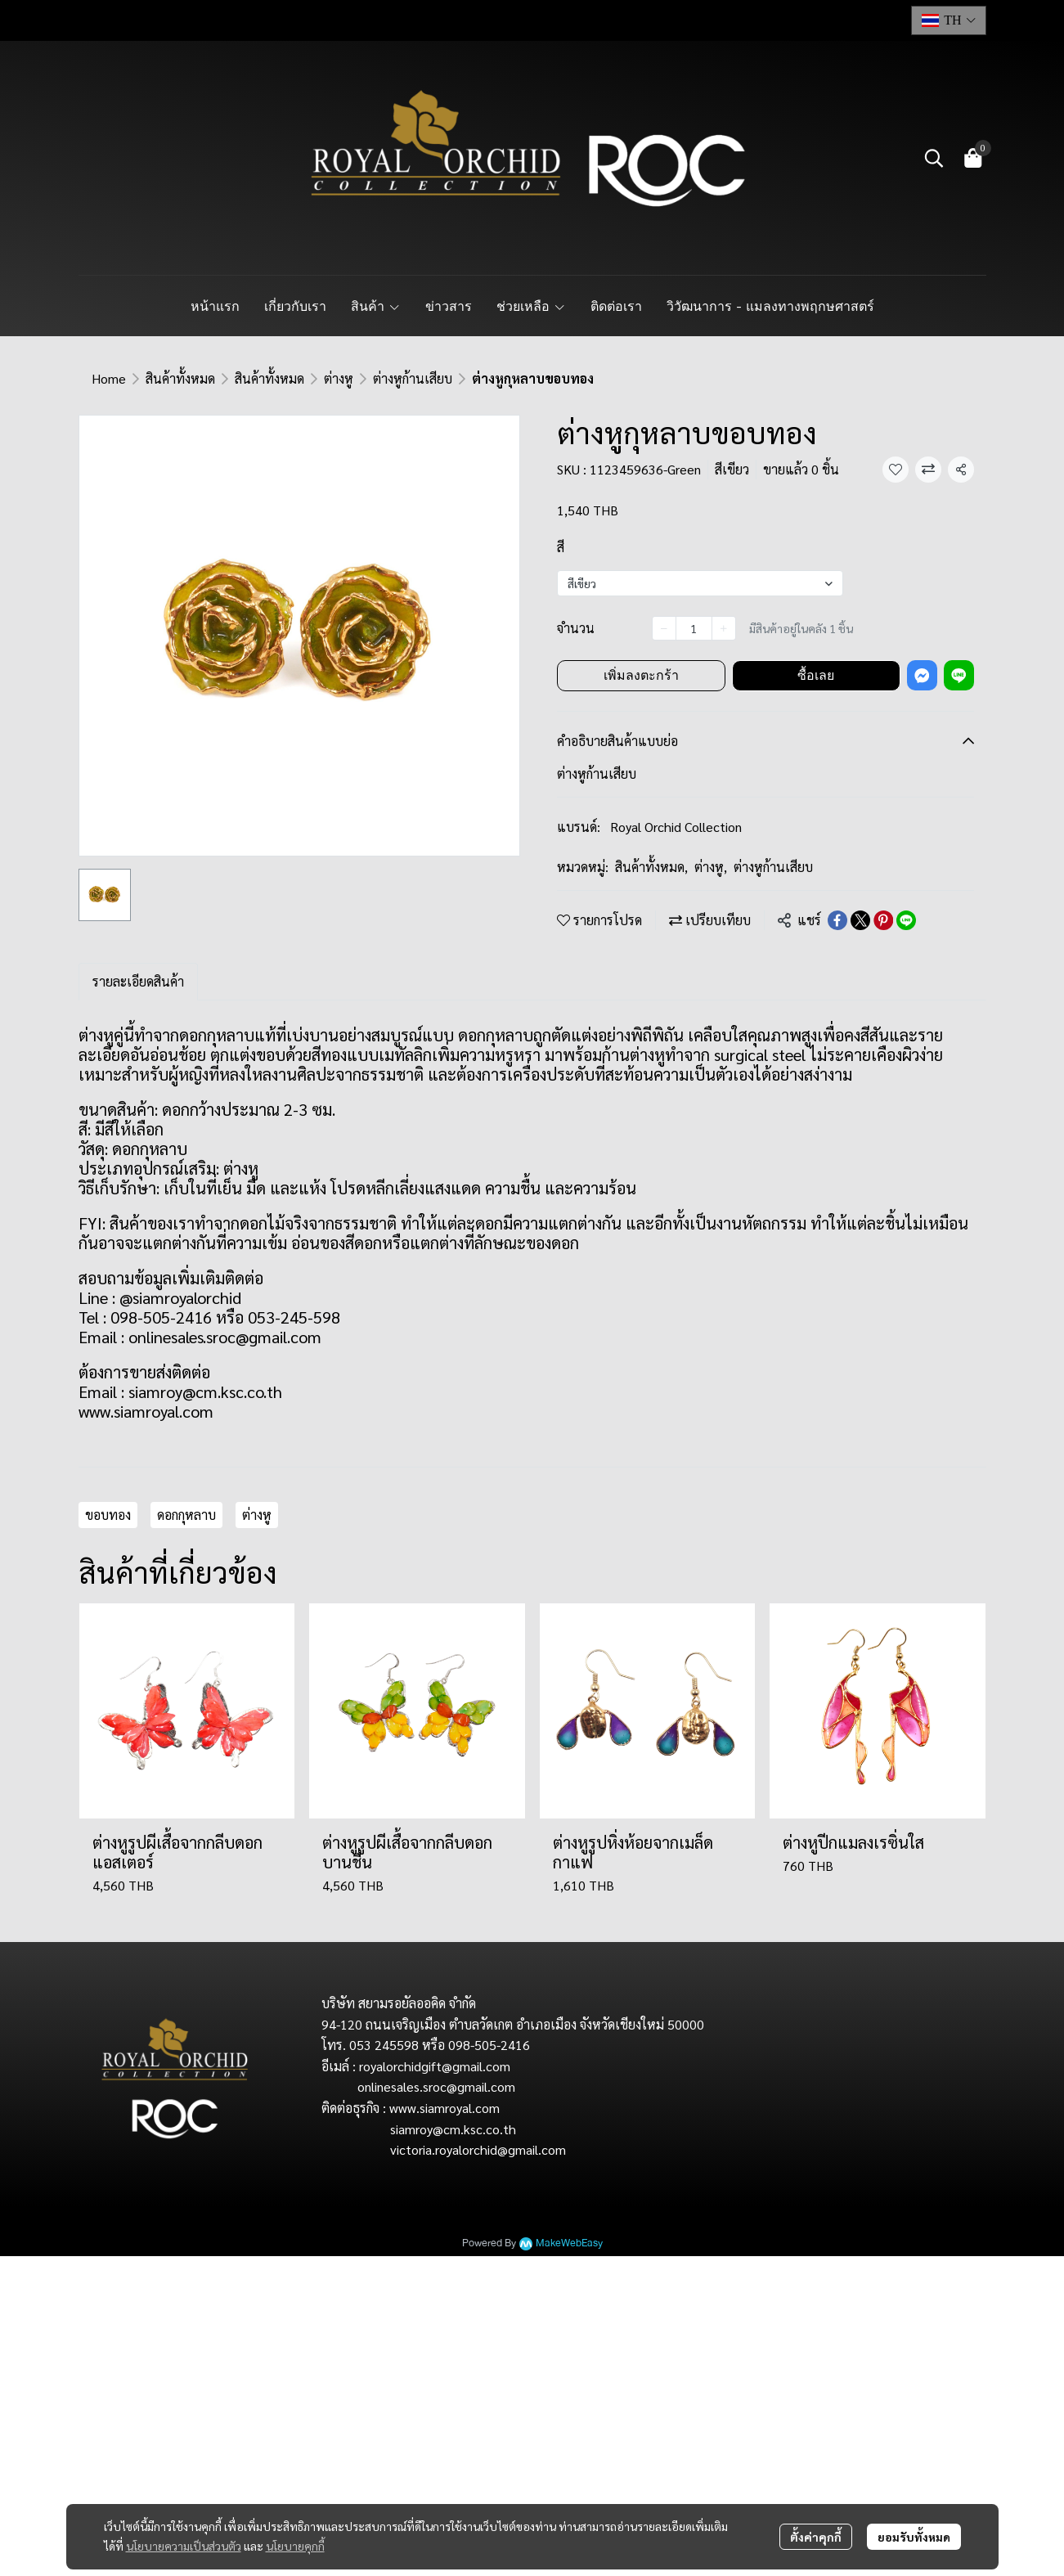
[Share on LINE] (906, 920)
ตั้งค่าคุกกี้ (816, 2536)
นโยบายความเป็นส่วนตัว (183, 2545)
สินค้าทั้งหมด (180, 378)
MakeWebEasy (569, 2243)
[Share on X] (860, 920)
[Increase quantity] (723, 628)
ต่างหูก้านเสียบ (412, 378)
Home (109, 378)
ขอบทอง (108, 1514)
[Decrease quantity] (664, 628)
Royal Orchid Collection (676, 826)
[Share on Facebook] (837, 920)
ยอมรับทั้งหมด (914, 2536)
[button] (948, 20)
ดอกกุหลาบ (186, 1514)
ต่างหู (338, 378)
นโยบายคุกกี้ (295, 2545)
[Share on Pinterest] (883, 920)
